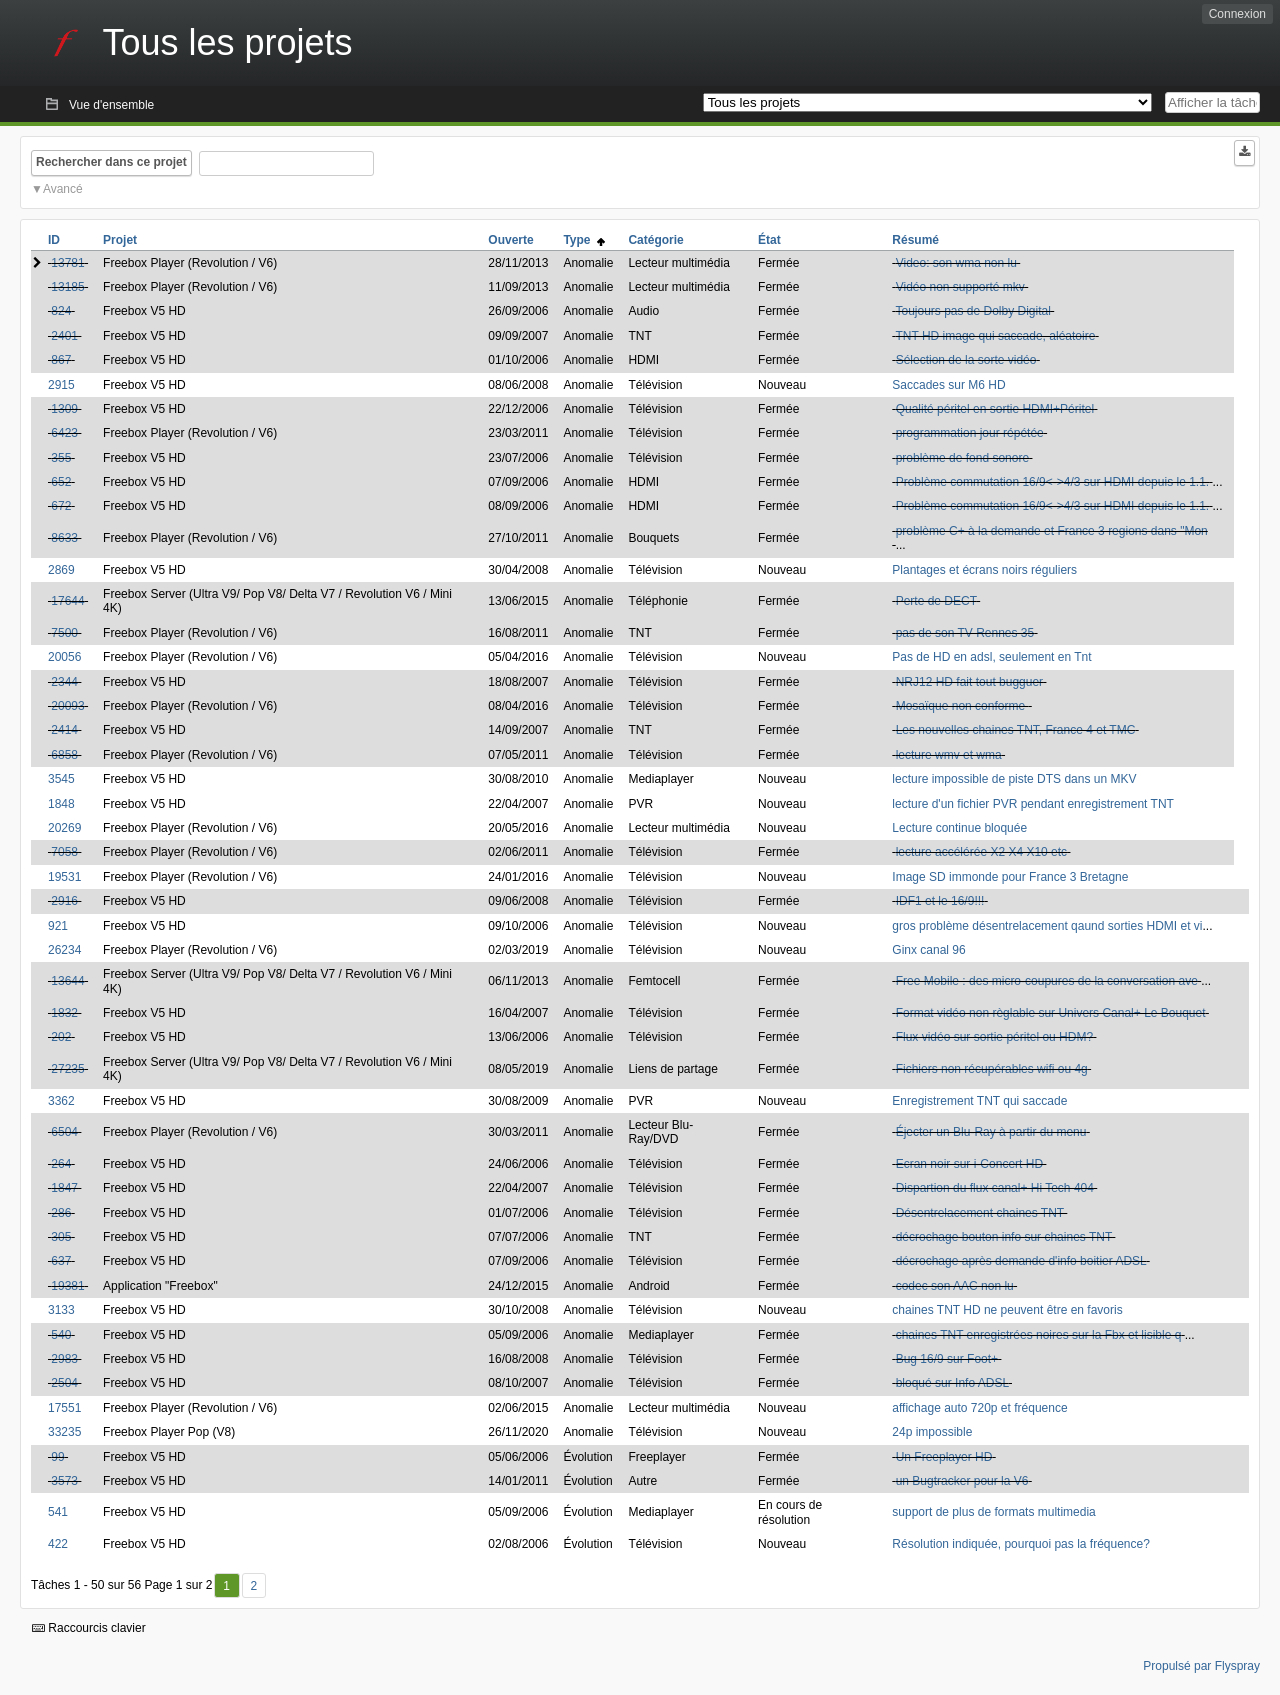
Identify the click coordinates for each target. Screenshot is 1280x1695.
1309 (64, 409)
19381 (67, 1286)
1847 (64, 1188)
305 (61, 1237)
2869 (61, 570)
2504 (64, 1383)
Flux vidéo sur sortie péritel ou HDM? (994, 1037)
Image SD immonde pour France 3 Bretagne (1010, 877)
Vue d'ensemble (111, 105)
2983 (64, 1359)
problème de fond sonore (962, 458)
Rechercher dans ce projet (111, 162)
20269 (64, 828)
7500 (64, 633)
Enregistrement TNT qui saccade (979, 1101)
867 (61, 360)
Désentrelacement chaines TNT (980, 1213)
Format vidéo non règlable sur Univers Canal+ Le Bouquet (1051, 1013)
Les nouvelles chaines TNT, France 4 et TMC (1016, 730)
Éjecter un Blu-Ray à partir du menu (991, 1132)
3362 (61, 1101)
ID (54, 240)
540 (61, 1335)
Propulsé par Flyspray (1201, 1666)
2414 (64, 730)
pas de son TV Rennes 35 (965, 633)
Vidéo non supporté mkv (960, 287)
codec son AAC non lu (955, 1286)
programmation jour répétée (970, 433)
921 (58, 926)
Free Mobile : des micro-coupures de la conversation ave (1047, 981)
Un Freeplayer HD (944, 1457)
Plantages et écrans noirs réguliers (984, 570)
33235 (64, 1432)
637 (61, 1261)
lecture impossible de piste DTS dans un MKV (1014, 779)
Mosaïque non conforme (962, 706)
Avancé (63, 189)
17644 (67, 601)
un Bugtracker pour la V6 (962, 1481)
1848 (61, 804)
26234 (64, 950)
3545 (61, 779)
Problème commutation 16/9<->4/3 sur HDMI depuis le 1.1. (1053, 482)
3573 (64, 1481)
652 (61, 482)
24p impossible (932, 1432)
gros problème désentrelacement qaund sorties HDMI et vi (1047, 926)
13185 (67, 287)
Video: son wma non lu (956, 263)
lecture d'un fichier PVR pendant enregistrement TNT (1033, 804)
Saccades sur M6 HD (948, 385)
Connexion (1237, 14)
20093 (67, 706)
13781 (67, 263)
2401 (64, 336)
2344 (64, 682)
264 (61, 1164)
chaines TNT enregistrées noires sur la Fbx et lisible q (1039, 1335)
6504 (64, 1132)
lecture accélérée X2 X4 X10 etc (981, 852)
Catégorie (655, 240)
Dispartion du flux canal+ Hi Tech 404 (995, 1188)
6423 (64, 433)
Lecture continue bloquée (959, 828)
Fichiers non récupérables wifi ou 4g (992, 1069)
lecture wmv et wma (949, 755)
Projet (120, 240)
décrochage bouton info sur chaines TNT (1004, 1237)
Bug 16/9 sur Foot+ (947, 1359)
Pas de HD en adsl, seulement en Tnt (991, 657)
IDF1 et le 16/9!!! (940, 901)
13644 (67, 981)
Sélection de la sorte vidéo (966, 360)
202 (61, 1037)
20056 (64, 657)
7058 (64, 852)
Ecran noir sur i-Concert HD (969, 1164)
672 (61, 506)
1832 (64, 1013)
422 (58, 1544)
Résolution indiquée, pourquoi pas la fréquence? (1021, 1544)
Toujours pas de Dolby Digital (972, 311)
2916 (64, 901)
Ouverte (510, 240)
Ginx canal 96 (928, 950)
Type (584, 240)
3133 (61, 1310)
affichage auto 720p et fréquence (979, 1408)
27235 (67, 1069)
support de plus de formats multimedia (993, 1512)
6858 (64, 755)
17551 (64, 1408)
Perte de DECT (936, 601)
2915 (61, 385)
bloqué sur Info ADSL (952, 1383)
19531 (64, 877)
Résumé (915, 240)
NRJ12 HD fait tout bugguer (969, 682)
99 (57, 1457)
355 (61, 458)
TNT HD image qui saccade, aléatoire (995, 336)
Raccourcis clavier (89, 1628)
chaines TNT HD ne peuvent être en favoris (1007, 1310)
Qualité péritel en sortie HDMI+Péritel (995, 409)
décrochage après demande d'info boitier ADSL (1021, 1261)
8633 (64, 538)
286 (61, 1213)
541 (58, 1512)
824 (61, 311)
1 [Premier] (226, 1586)
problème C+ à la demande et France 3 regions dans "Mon (1052, 531)
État (769, 240)
